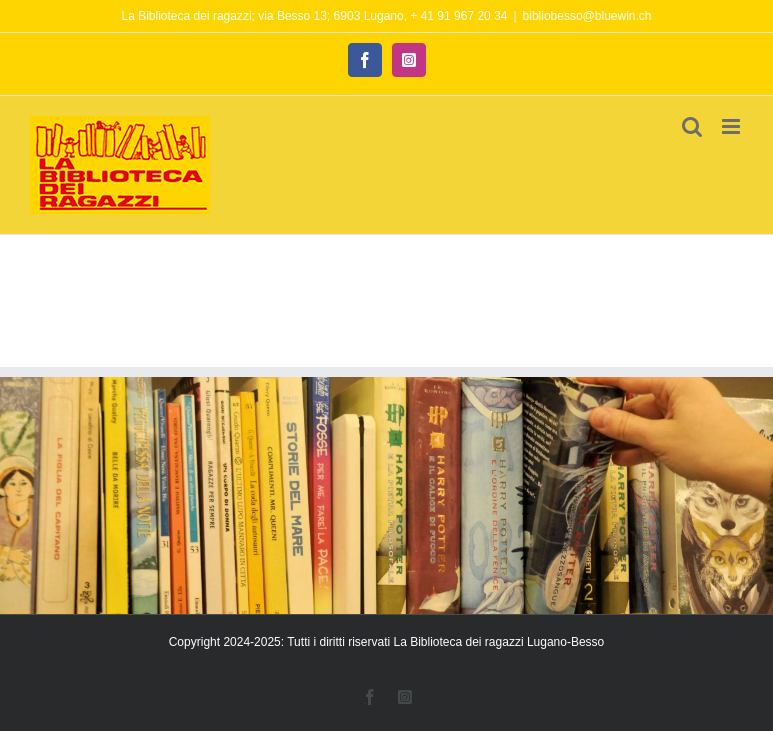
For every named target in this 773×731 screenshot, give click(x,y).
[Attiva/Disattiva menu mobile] (732, 126)
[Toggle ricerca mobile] (692, 126)
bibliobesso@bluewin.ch (587, 16)
